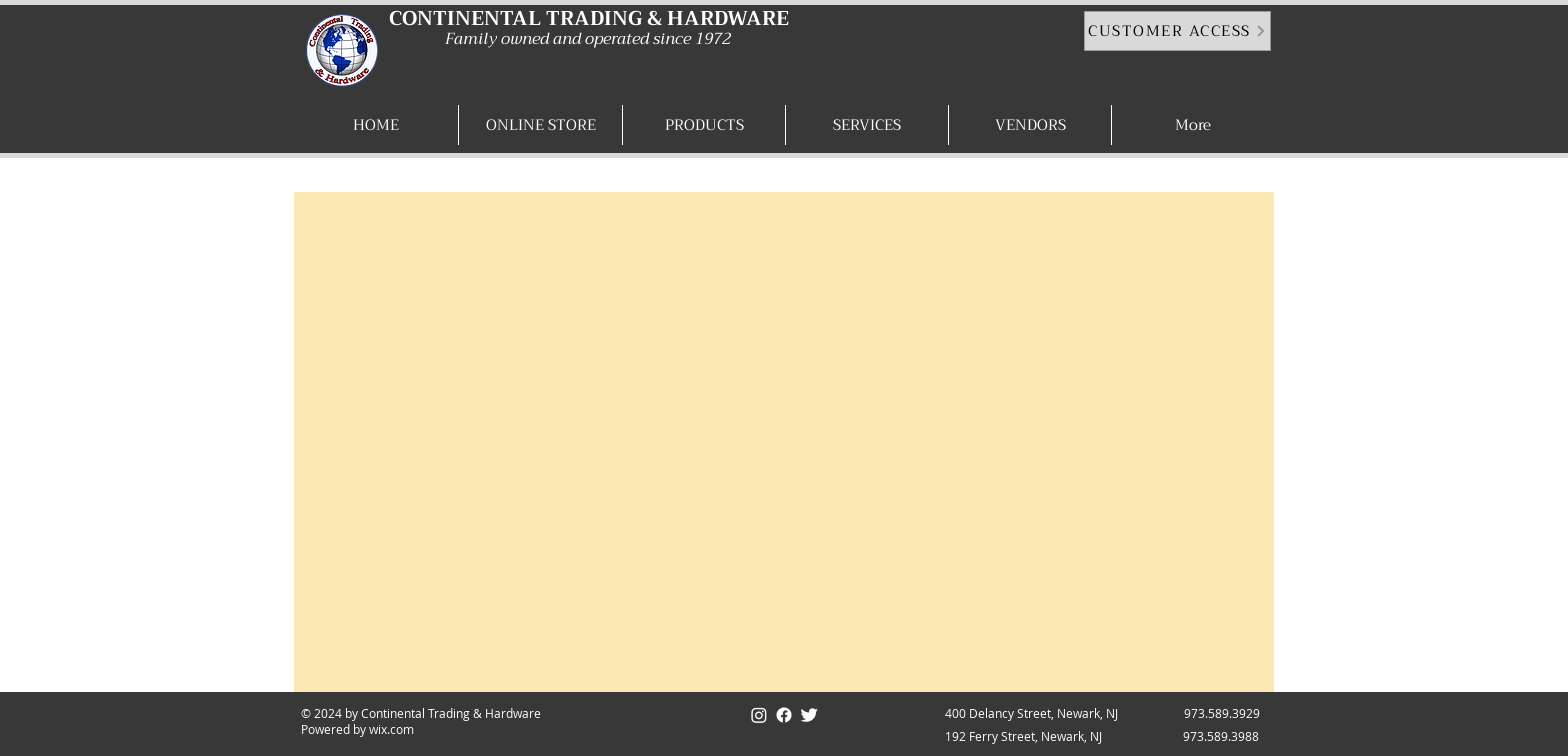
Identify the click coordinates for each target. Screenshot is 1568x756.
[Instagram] (759, 715)
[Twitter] (809, 715)
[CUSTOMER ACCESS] (1177, 31)
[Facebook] (784, 715)
